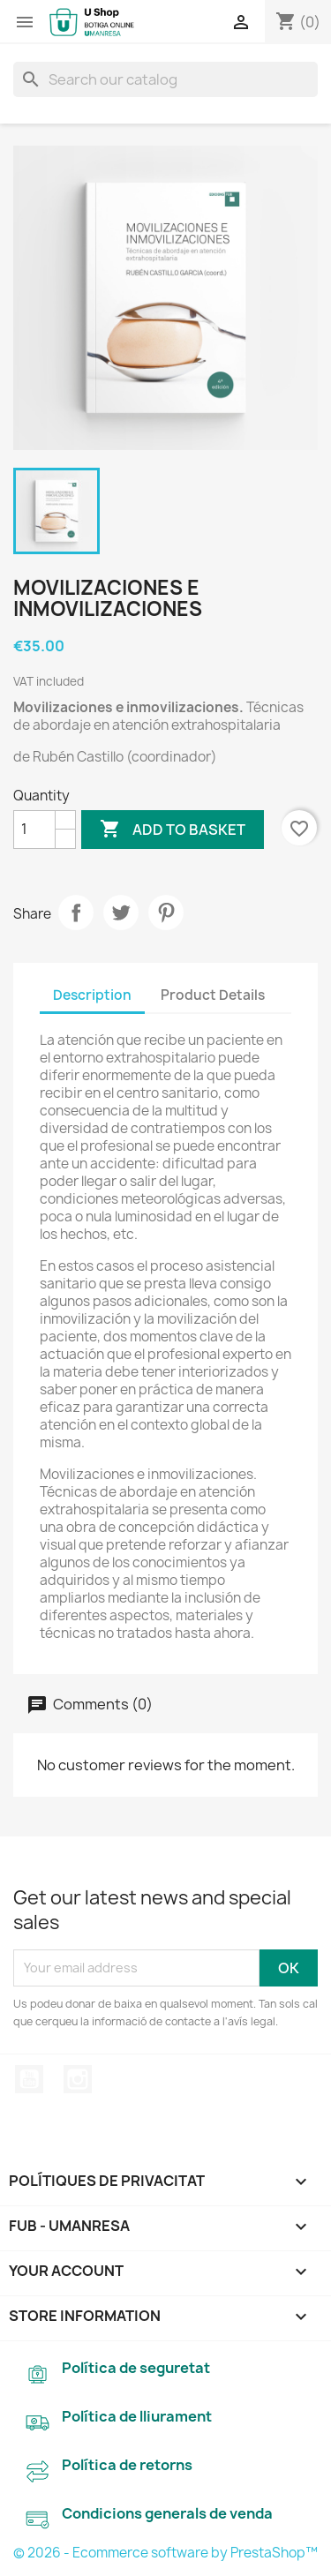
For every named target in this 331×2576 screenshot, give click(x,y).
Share (76, 912)
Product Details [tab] (213, 995)
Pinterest (166, 912)
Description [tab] (92, 995)
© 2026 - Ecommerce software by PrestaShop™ (165, 2552)
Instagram (78, 2079)
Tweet (121, 912)
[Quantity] (34, 829)
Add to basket (172, 829)
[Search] (165, 79)
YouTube (29, 2079)
